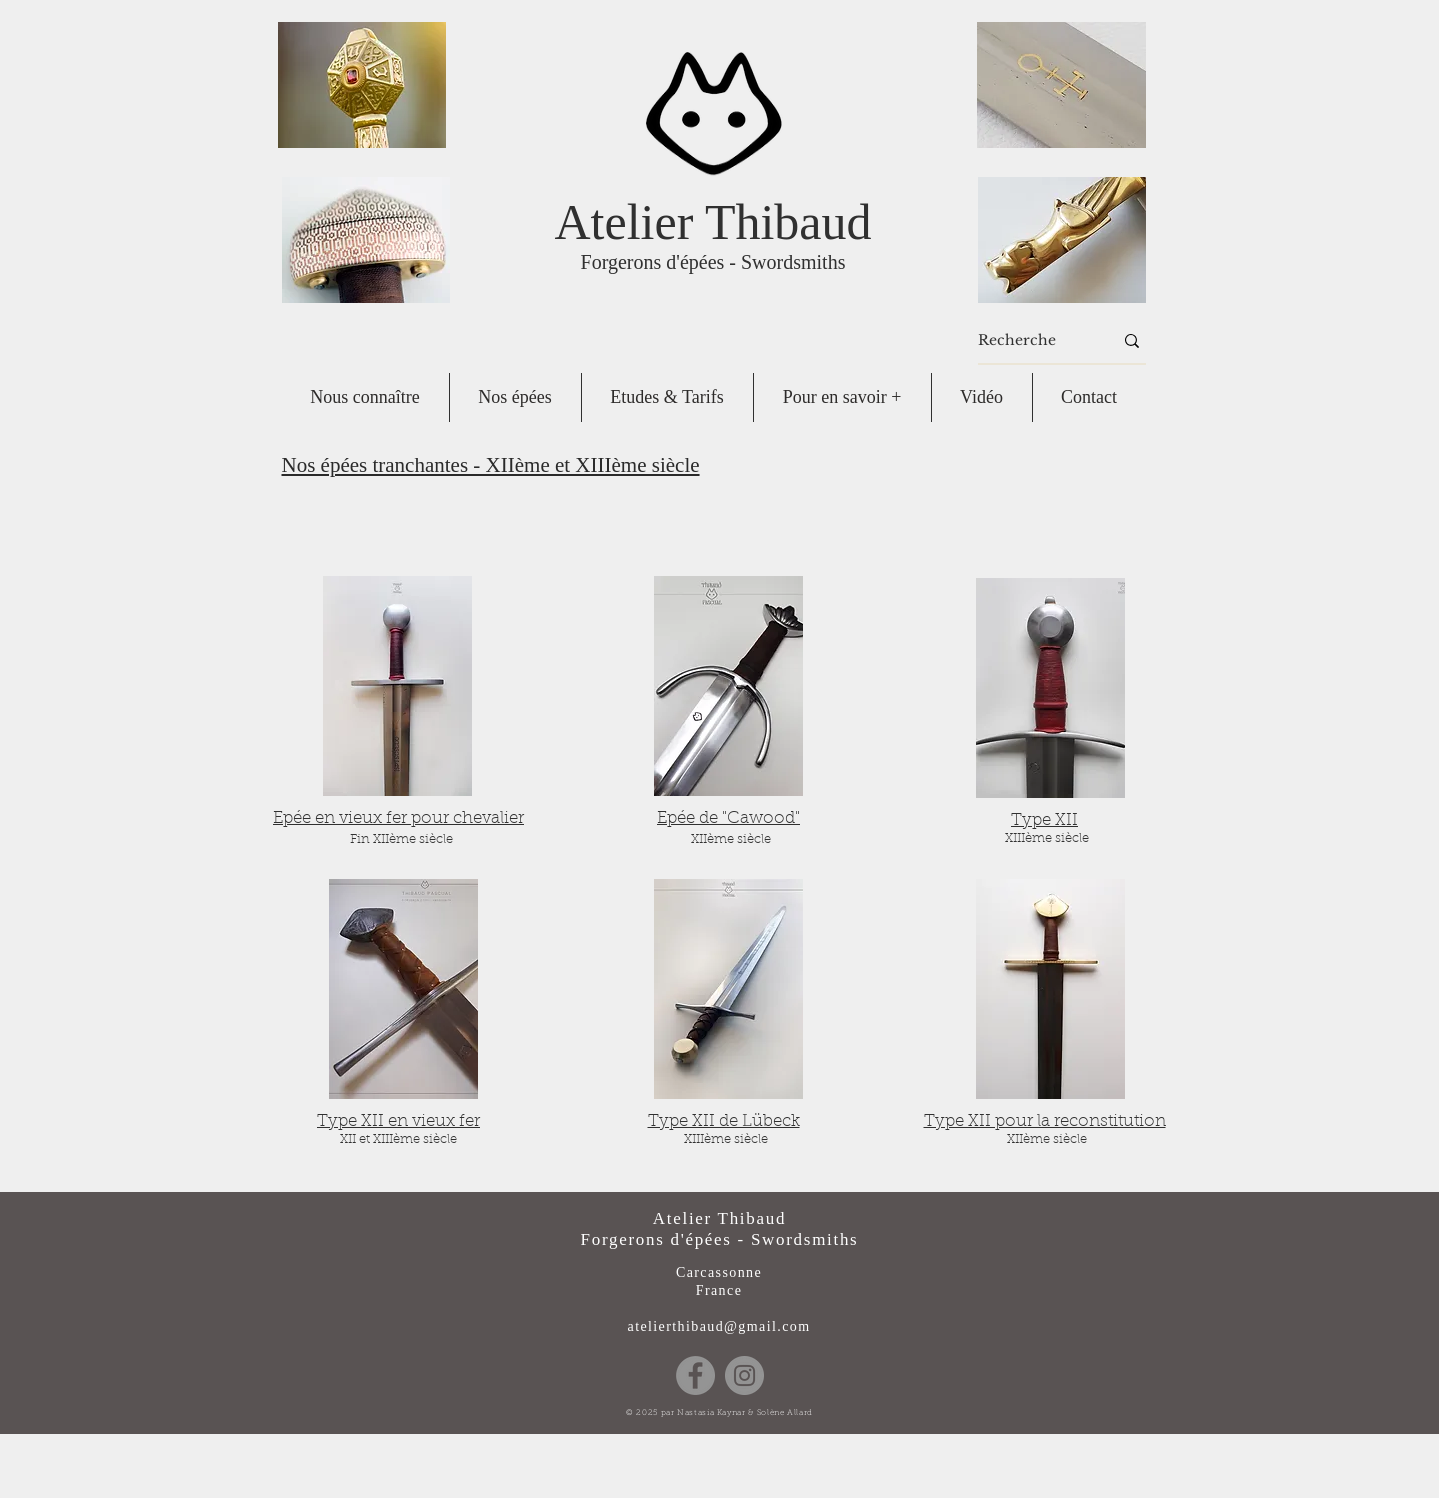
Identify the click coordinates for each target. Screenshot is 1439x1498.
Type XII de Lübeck (724, 1121)
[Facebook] (695, 1375)
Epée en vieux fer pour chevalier (398, 818)
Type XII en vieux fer (398, 1121)
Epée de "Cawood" (728, 818)
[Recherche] (1030, 341)
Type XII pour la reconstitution (1045, 1121)
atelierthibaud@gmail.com (719, 1326)
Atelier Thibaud (712, 222)
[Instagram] (744, 1375)
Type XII (1044, 820)
